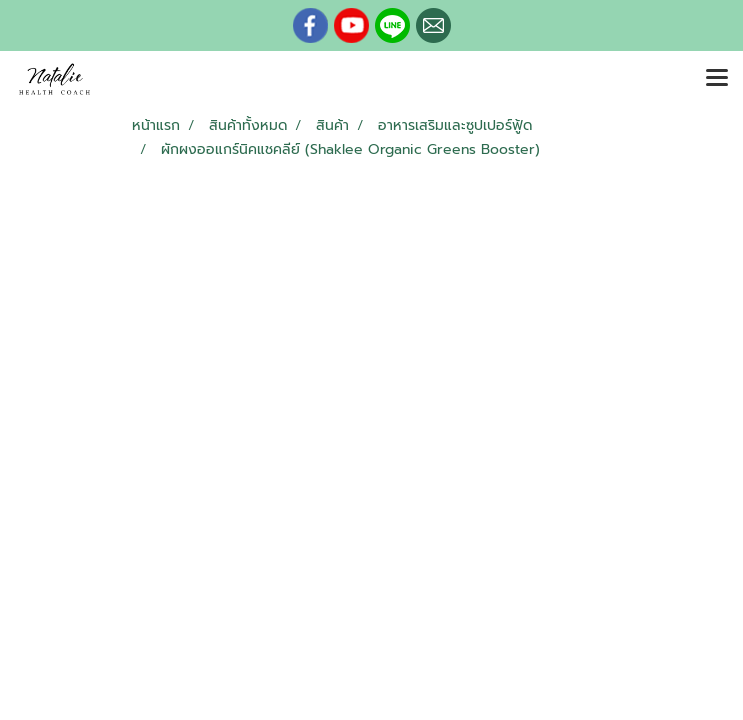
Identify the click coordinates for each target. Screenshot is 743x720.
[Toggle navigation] (717, 79)
